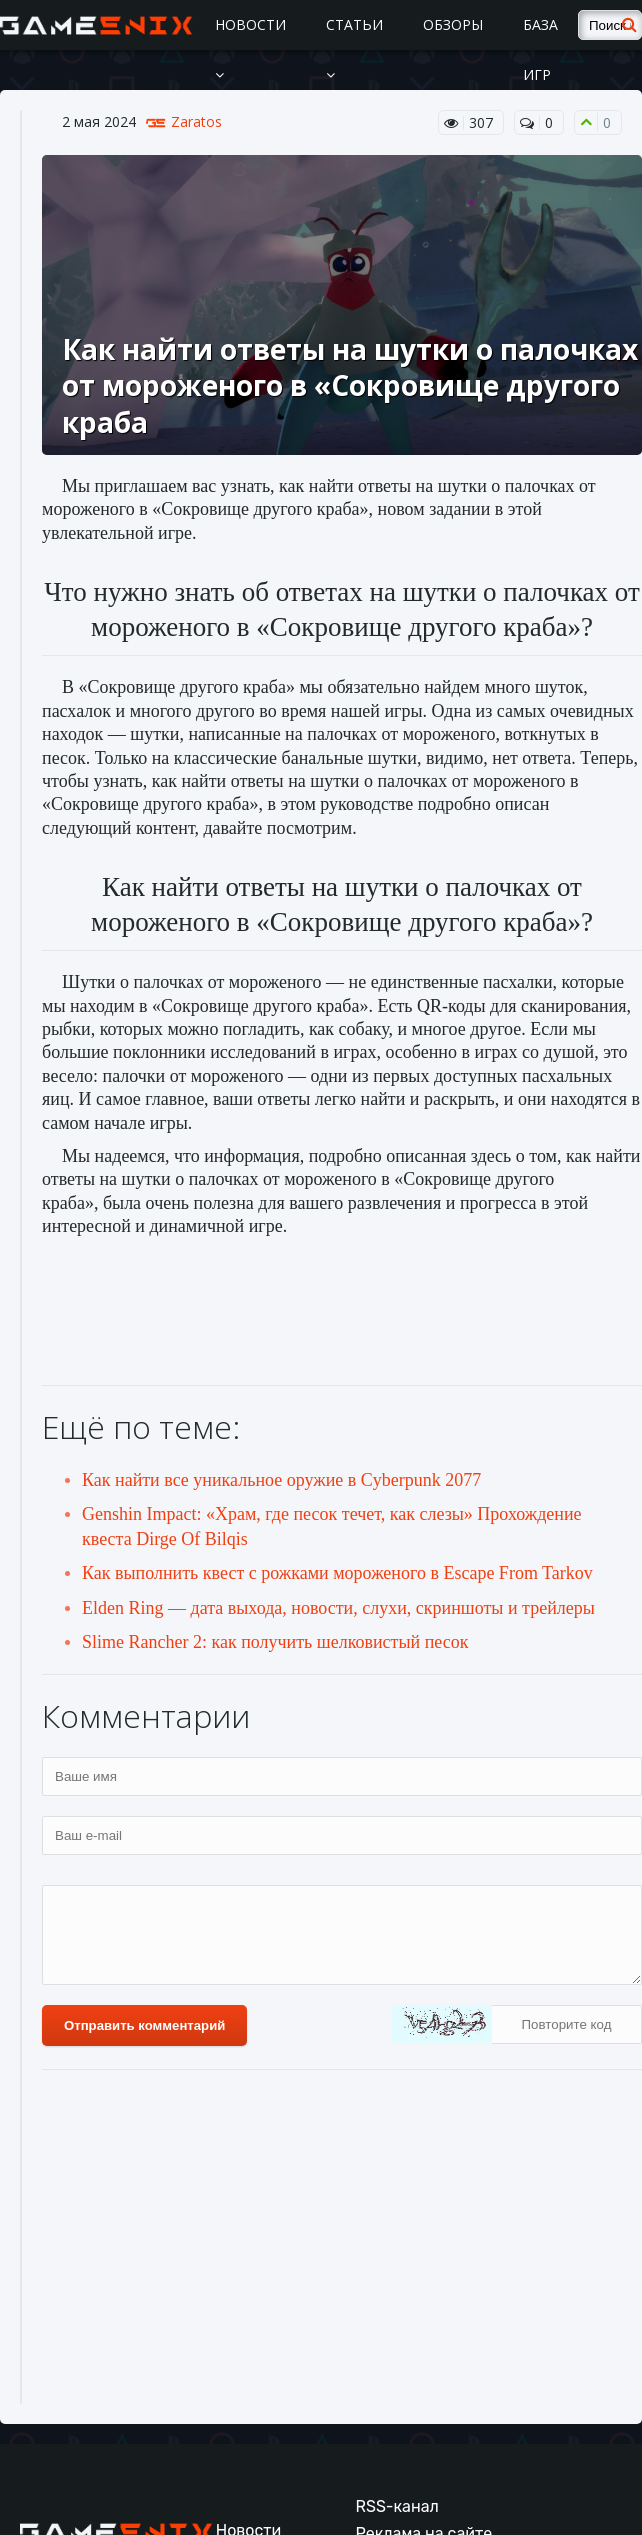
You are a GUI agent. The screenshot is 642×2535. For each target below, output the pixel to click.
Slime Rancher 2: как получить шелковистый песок (275, 1642)
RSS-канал (397, 2506)
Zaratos (196, 122)
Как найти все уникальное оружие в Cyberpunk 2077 (281, 1480)
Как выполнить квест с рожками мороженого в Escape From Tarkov (337, 1573)
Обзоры (453, 24)
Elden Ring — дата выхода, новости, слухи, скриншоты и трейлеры (338, 1608)
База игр (540, 49)
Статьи (354, 48)
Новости (250, 48)
